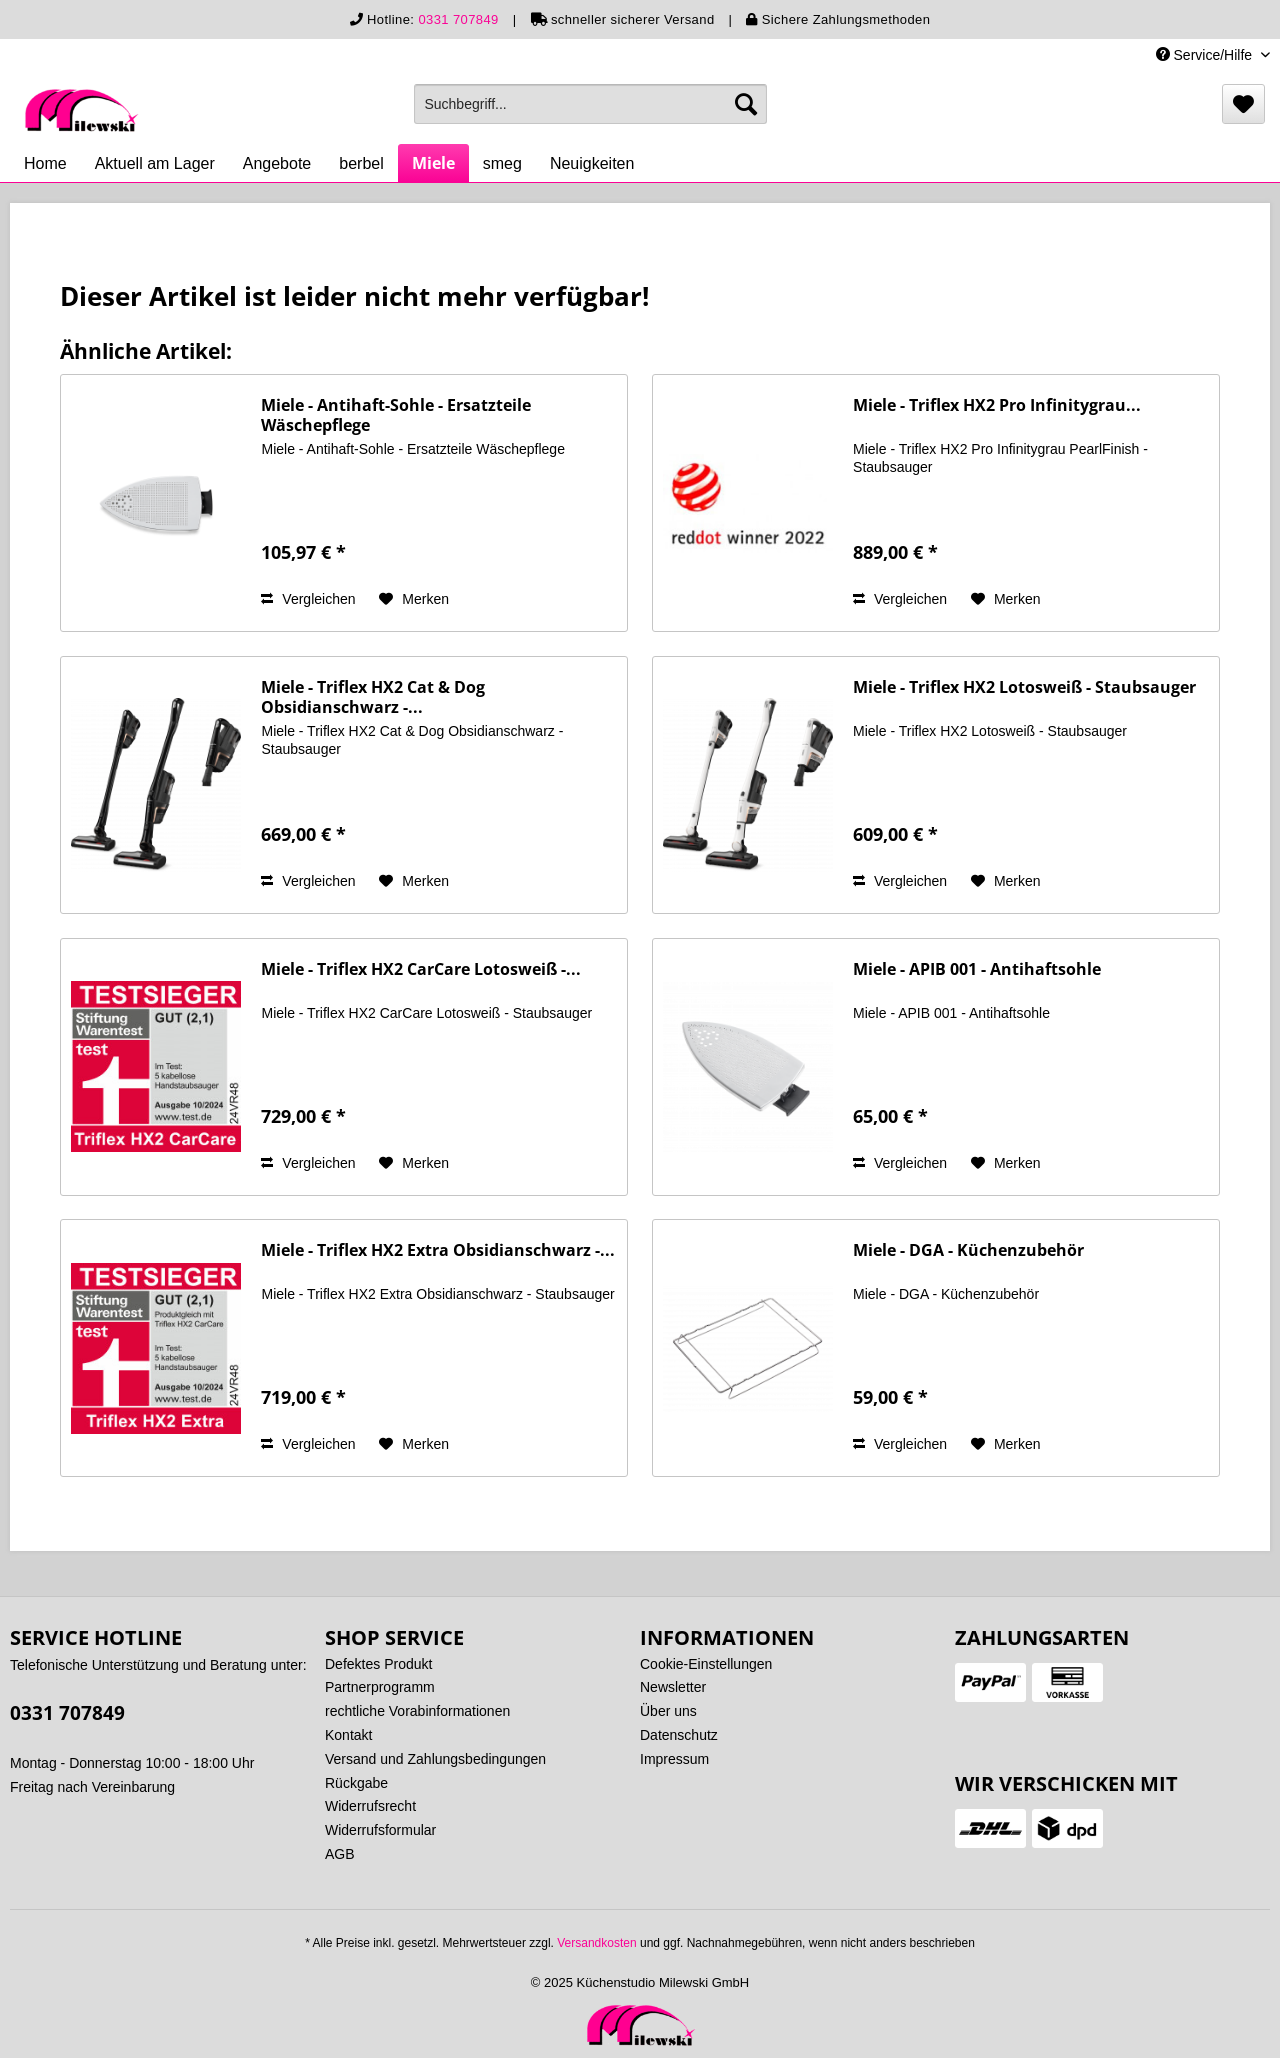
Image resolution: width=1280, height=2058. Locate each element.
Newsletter (673, 1687)
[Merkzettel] (1243, 104)
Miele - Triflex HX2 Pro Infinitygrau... (997, 405)
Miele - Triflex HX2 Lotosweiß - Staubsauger (1024, 687)
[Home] (45, 164)
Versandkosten (596, 1943)
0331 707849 (458, 19)
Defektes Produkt (378, 1664)
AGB (340, 1854)
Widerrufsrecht (370, 1806)
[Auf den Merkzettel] (414, 599)
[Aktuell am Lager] (155, 164)
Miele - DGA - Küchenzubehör (968, 1250)
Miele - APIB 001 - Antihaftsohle (977, 969)
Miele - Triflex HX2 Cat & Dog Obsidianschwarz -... (373, 697)
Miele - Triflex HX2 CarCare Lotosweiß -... (421, 969)
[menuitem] (590, 104)
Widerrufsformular (380, 1830)
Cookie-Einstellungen (706, 1664)
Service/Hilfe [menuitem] (1206, 55)
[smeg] (502, 164)
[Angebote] (277, 164)
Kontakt (348, 1735)
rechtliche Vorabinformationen (417, 1711)
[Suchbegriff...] (590, 104)
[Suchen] (746, 104)
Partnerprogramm (380, 1687)
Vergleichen (308, 599)
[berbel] (361, 164)
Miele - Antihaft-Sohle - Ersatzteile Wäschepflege (396, 415)
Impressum (674, 1759)
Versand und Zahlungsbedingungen (435, 1759)
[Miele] (433, 163)
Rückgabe (356, 1783)
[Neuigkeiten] (592, 164)
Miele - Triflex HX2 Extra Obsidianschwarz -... (438, 1250)
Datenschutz (679, 1735)
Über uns (668, 1711)
